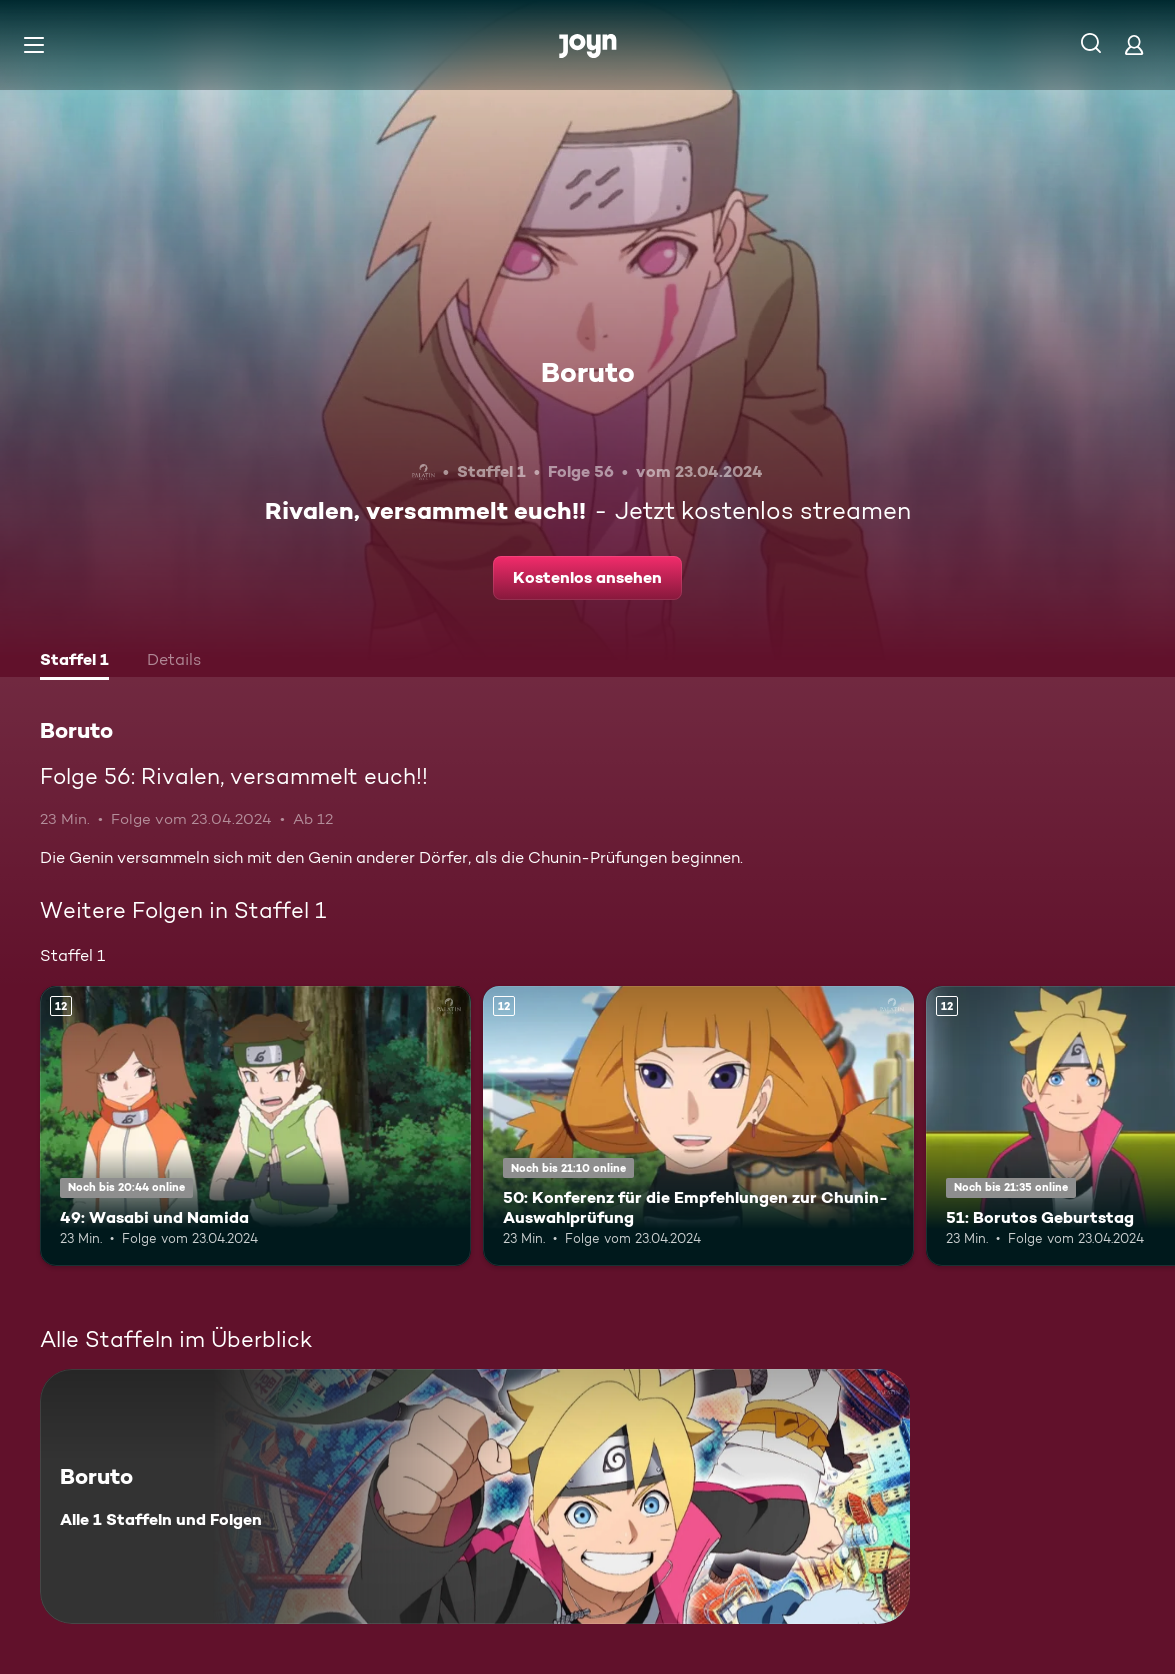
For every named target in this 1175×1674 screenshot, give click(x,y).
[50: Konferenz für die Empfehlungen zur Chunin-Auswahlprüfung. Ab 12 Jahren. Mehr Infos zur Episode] (698, 1126)
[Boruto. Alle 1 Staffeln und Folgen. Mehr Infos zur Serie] (475, 1496)
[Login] (1134, 44)
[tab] (74, 662)
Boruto (588, 372)
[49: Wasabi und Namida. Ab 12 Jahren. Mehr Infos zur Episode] (255, 1126)
